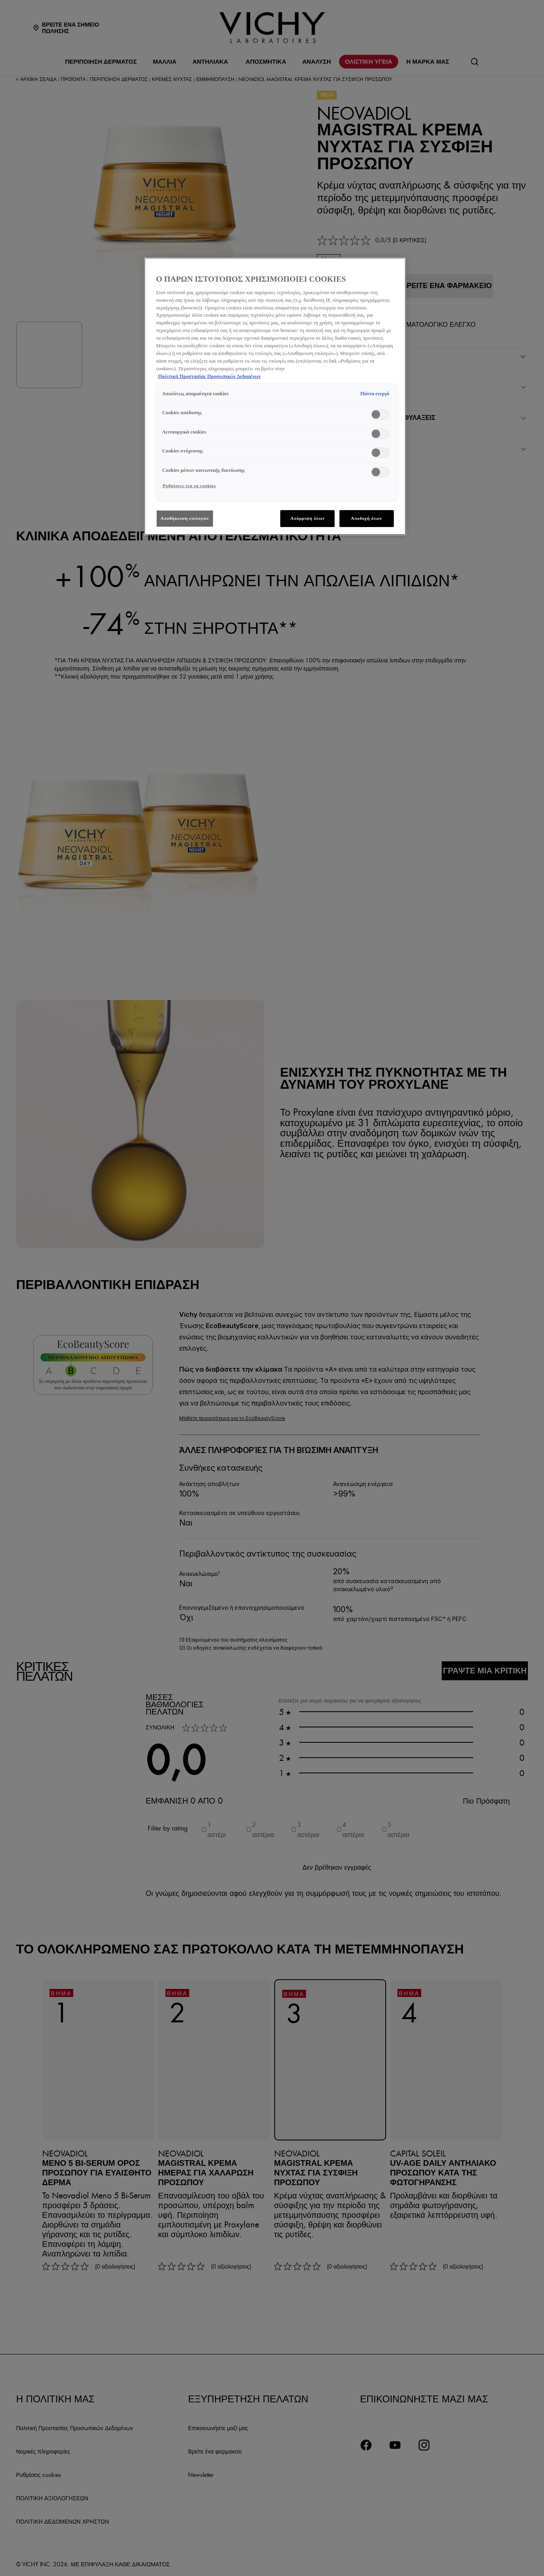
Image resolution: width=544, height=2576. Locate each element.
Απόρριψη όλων (307, 518)
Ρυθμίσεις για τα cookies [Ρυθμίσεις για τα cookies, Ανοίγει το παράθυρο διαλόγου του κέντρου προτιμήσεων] (189, 485)
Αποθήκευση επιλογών (185, 518)
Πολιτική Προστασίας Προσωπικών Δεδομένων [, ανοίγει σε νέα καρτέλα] (209, 376)
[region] (275, 396)
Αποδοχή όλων (366, 518)
